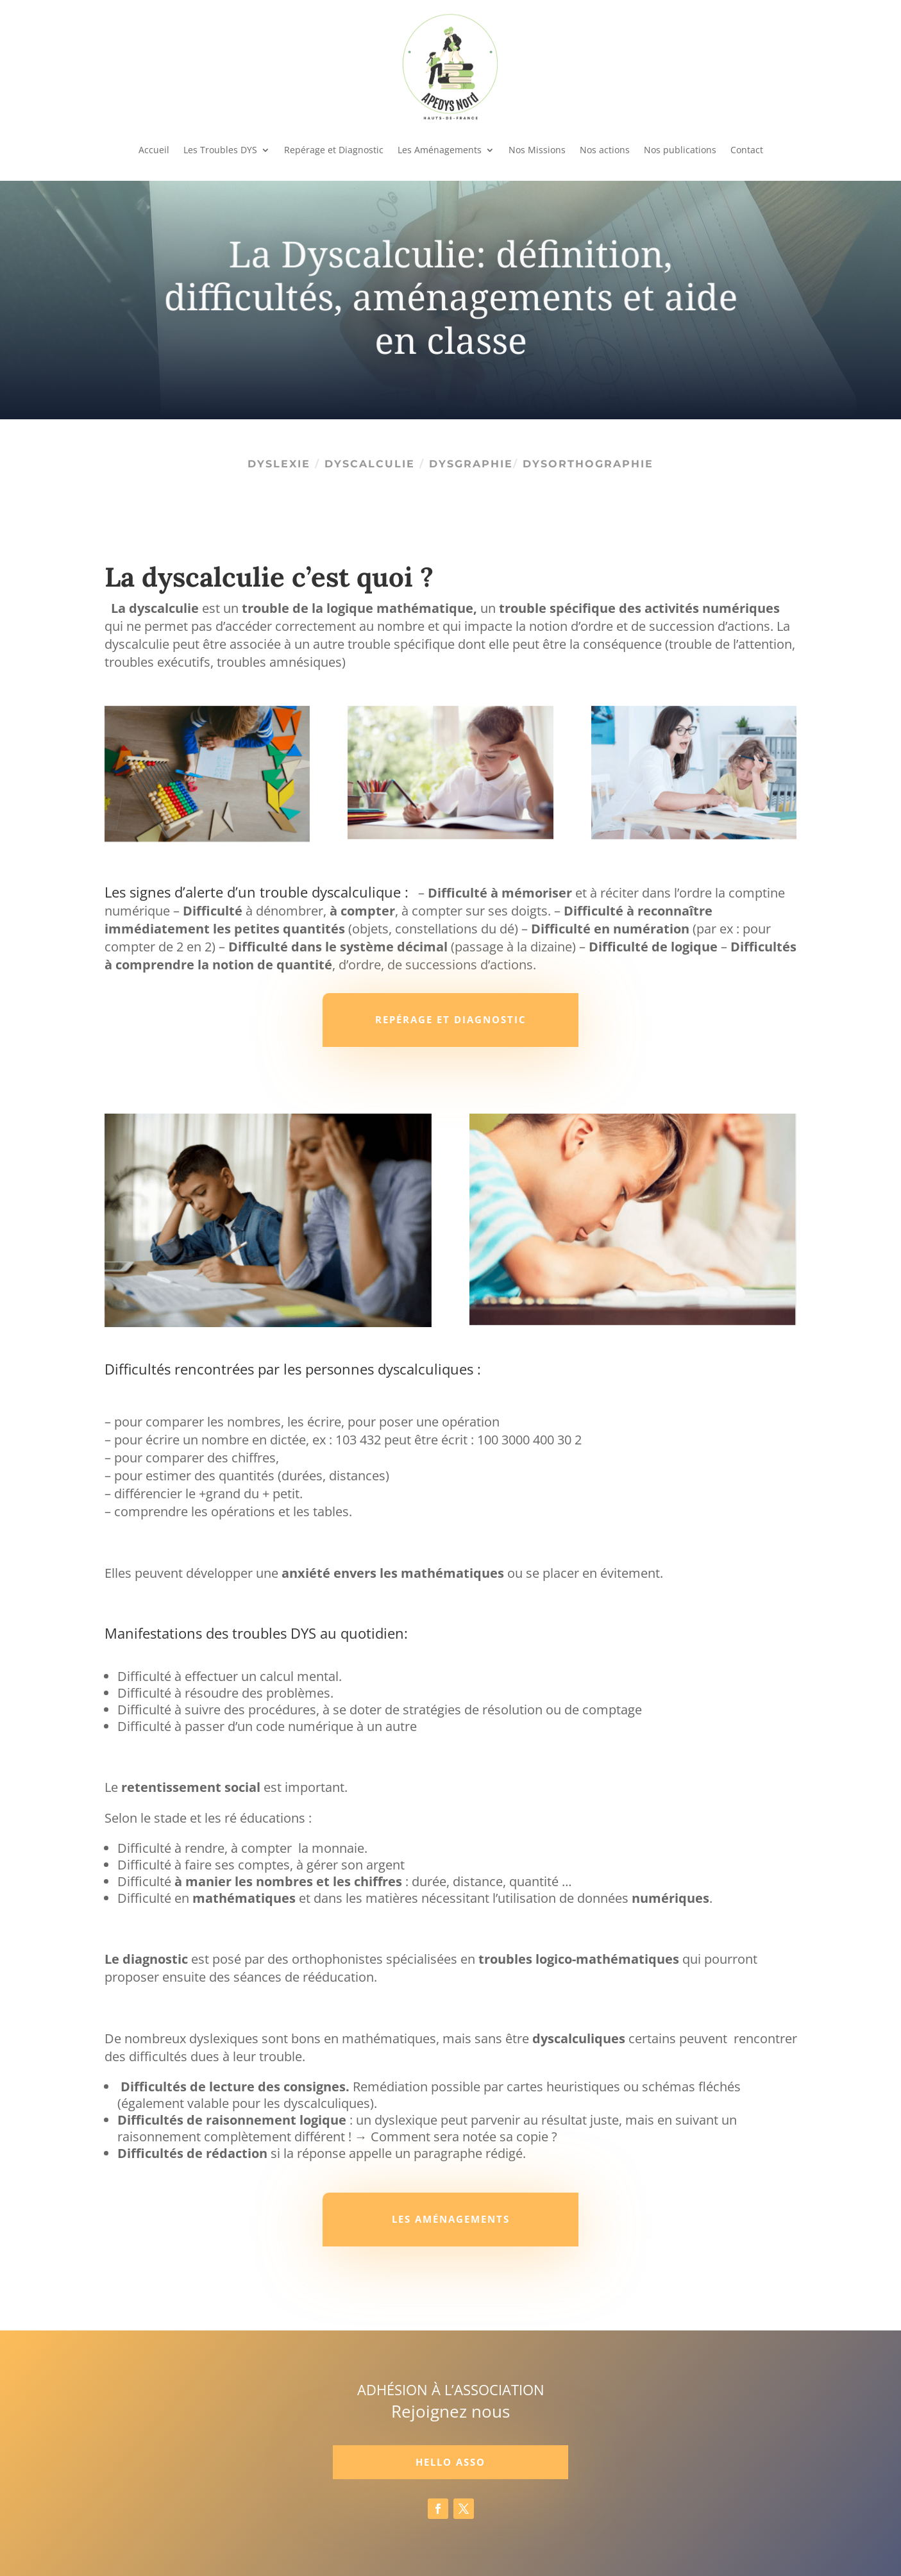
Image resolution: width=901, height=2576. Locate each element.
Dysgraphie (471, 464)
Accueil (154, 150)
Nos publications (680, 150)
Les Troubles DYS (220, 150)
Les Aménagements (440, 150)
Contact (746, 150)
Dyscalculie (371, 464)
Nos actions (605, 150)
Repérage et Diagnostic (333, 150)
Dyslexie (281, 464)
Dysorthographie (588, 464)
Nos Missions (537, 150)
